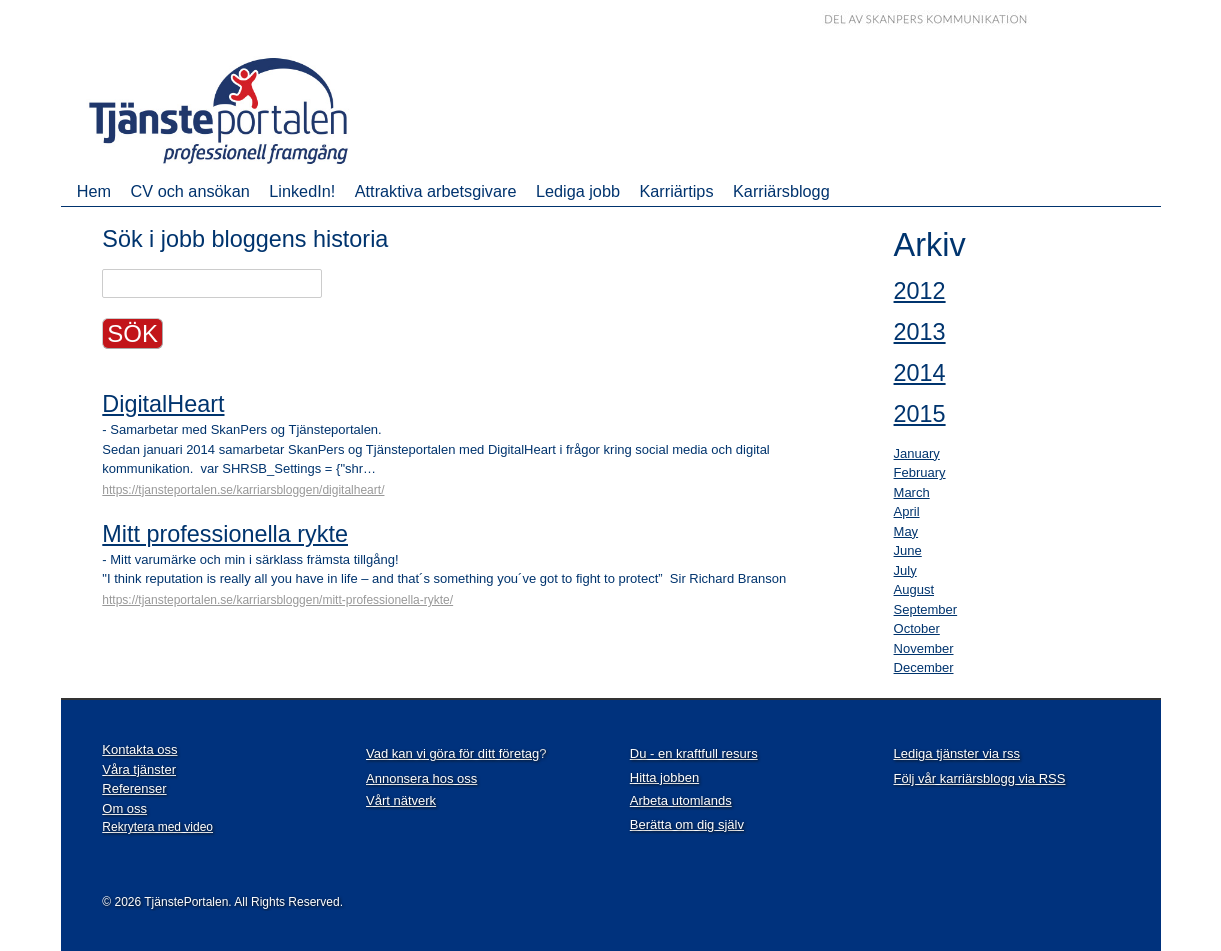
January (917, 453)
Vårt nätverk (401, 800)
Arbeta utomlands (681, 800)
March (912, 492)
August (914, 589)
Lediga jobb (578, 191)
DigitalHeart (163, 404)
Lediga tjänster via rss (957, 753)
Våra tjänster (139, 769)
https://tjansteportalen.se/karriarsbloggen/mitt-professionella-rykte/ (277, 600)
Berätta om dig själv (687, 824)
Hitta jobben (664, 777)
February (920, 472)
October (917, 628)
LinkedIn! (302, 191)
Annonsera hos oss (421, 778)
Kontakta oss (139, 749)
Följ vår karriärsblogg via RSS (980, 778)
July (905, 570)
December (924, 667)
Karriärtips (676, 191)
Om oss (124, 808)
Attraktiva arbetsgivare (436, 191)
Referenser (134, 788)
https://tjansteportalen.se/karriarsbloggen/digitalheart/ (243, 490)
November (924, 648)
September (926, 609)
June (908, 550)
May (906, 531)
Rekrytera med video (157, 827)
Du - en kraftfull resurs (694, 753)
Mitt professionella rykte (225, 534)
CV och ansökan (190, 191)
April (907, 511)
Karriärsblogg (781, 191)
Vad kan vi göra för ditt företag (452, 753)
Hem (94, 191)
